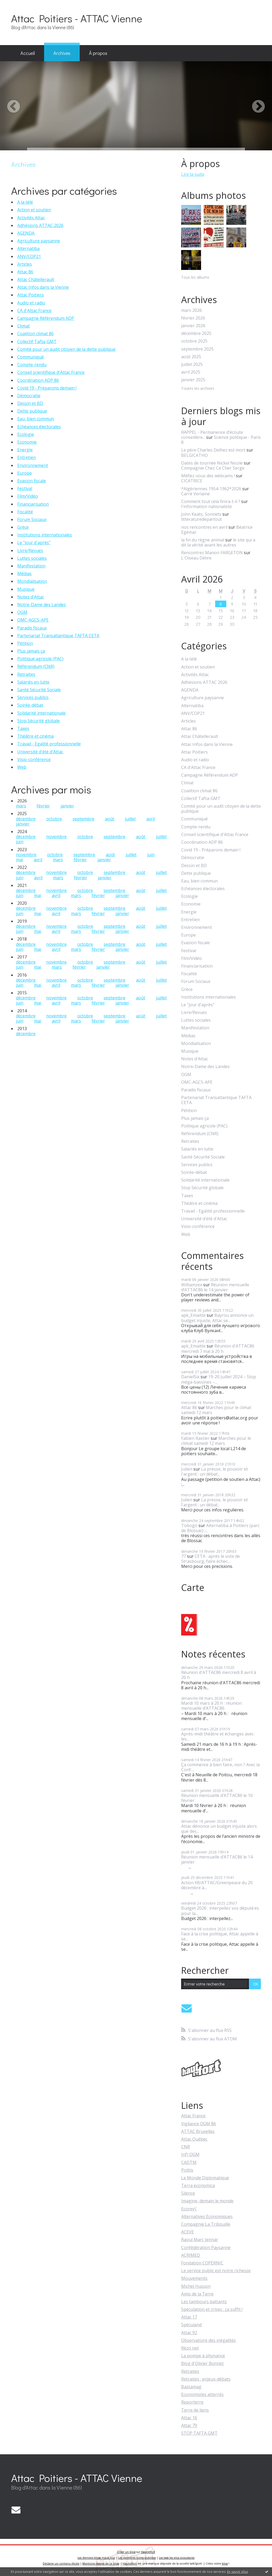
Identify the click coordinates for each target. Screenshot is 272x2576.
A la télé (25, 202)
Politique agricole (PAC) (40, 659)
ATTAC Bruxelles (198, 2131)
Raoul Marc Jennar (199, 2239)
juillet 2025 (192, 364)
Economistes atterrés (202, 2394)
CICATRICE (191, 481)
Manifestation (31, 566)
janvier (67, 806)
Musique (26, 589)
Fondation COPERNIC (202, 2263)
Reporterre (192, 2402)
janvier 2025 (193, 379)
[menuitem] (27, 53)
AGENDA (26, 233)
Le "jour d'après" (33, 542)
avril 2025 (190, 372)
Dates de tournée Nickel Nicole (212, 463)
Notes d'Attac (30, 597)
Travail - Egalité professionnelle (49, 744)
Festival (24, 488)
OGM (22, 612)
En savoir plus (237, 2571)
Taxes (23, 728)
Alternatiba (28, 248)
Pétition (25, 643)
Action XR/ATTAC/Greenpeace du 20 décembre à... (217, 1885)
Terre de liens (195, 2410)
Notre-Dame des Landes (41, 604)
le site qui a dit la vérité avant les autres (218, 542)
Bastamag (191, 2387)
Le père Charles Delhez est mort (213, 450)
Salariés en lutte (33, 682)
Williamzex (191, 1285)
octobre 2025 (194, 341)
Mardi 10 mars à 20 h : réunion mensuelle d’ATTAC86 (211, 1705)
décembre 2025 (196, 333)
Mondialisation (32, 581)
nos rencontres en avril (204, 527)
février (43, 806)
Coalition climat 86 (35, 333)
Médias (24, 573)
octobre (54, 819)
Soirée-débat (30, 705)
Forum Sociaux (31, 519)
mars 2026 (191, 310)
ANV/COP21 (29, 256)
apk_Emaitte (193, 1315)
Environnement (32, 465)
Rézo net (190, 2348)
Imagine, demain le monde (207, 2201)
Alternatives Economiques (207, 2216)
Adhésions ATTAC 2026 (40, 225)
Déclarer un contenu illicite (61, 2563)
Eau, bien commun (35, 419)
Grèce (23, 527)
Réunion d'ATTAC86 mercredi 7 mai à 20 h (217, 1348)
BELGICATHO (194, 455)
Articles (24, 264)
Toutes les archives (197, 388)
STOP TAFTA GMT (199, 2433)
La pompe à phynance (203, 2356)
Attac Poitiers (30, 295)
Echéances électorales (39, 427)
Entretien (26, 457)
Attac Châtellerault (35, 279)
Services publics (33, 697)
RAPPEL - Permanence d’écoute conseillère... (212, 434)
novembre (56, 836)
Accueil (27, 53)
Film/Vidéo (27, 496)
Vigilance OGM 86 (198, 2124)
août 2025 (191, 356)
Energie (25, 450)
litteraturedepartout (201, 519)
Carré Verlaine (195, 494)
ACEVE (187, 2232)
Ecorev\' (189, 2209)
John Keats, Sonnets (201, 514)
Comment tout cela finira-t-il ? (210, 501)
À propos (98, 53)
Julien (186, 1469)
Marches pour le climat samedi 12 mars (216, 1410)
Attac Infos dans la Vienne (43, 287)
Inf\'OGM (190, 2154)
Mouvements (194, 2278)
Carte (192, 1587)
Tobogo (189, 1525)
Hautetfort (148, 2552)
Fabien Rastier (195, 1438)
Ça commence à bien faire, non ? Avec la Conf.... (220, 1767)
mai (19, 860)
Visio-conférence (34, 759)
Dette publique (32, 411)
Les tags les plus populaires (176, 2558)
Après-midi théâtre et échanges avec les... (217, 1736)
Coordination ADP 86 (38, 380)
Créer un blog (126, 2552)
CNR (185, 2147)
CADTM (189, 2162)
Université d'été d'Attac (40, 752)
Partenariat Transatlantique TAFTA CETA (58, 635)
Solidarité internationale (41, 713)
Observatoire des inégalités (208, 2340)
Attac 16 (189, 2418)
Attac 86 (25, 272)
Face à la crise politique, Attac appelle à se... (219, 1936)
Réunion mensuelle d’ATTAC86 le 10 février (217, 1797)
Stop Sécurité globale (38, 721)
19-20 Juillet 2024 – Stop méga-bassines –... (218, 1379)
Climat (23, 326)
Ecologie (25, 434)
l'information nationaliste (206, 506)
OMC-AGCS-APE (33, 620)
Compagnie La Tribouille (205, 2224)
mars (21, 806)
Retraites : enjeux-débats (206, 2379)
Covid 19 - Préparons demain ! (46, 388)
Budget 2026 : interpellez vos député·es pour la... (220, 1910)
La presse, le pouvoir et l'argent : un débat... (214, 1471)
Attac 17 (189, 2317)
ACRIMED (190, 2255)
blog (225, 2563)
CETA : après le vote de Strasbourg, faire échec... (210, 1558)
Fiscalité (25, 512)
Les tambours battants (204, 2301)
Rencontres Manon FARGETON (212, 553)
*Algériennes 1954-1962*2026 (211, 489)
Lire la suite (192, 174)
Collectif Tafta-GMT (37, 341)
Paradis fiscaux (32, 628)
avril (150, 819)
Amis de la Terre (197, 2294)
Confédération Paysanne (206, 2247)
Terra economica (198, 2185)
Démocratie (28, 396)
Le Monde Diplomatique (205, 2178)
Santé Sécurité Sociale (39, 690)
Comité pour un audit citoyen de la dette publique (66, 349)
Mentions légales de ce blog (100, 2563)
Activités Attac (31, 218)
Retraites (26, 674)
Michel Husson (196, 2286)
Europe (24, 473)
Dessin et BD (30, 403)
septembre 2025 (197, 349)
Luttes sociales (32, 558)
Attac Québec (194, 2139)
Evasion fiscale (31, 481)
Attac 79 (189, 2425)
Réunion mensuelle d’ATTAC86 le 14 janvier (215, 1287)
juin (19, 842)
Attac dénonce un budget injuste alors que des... (219, 1828)
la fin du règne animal (202, 540)
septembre (83, 819)
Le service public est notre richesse (216, 2270)
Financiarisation (33, 504)
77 (183, 1556)
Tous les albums (195, 277)
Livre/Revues (30, 550)
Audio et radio (31, 303)
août (109, 819)
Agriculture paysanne (38, 241)
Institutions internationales (44, 535)
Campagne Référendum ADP (45, 318)
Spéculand (191, 2325)
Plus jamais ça (31, 651)
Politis (187, 2170)
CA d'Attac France (34, 310)
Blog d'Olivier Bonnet (202, 2363)
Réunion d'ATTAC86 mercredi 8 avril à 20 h (218, 1674)
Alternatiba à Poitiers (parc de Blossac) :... (220, 1528)
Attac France (193, 2116)
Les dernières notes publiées (137, 2558)
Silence (188, 2193)
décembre (26, 819)
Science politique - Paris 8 (221, 439)
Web (21, 767)
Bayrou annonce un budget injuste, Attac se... (217, 1317)
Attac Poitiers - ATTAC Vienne (76, 18)
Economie (27, 442)
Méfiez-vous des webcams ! (208, 476)
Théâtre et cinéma (35, 736)
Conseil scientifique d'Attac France (50, 372)
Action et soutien (34, 210)
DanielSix (190, 1377)
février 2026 (193, 318)
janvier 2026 (193, 325)
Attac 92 (189, 2333)
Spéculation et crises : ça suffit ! (212, 2309)
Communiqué (30, 357)
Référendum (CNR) (35, 666)
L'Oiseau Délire (196, 558)
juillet (130, 819)
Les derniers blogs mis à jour (96, 2558)
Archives (61, 53)
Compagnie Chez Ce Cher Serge (212, 468)
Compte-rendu (31, 365)
